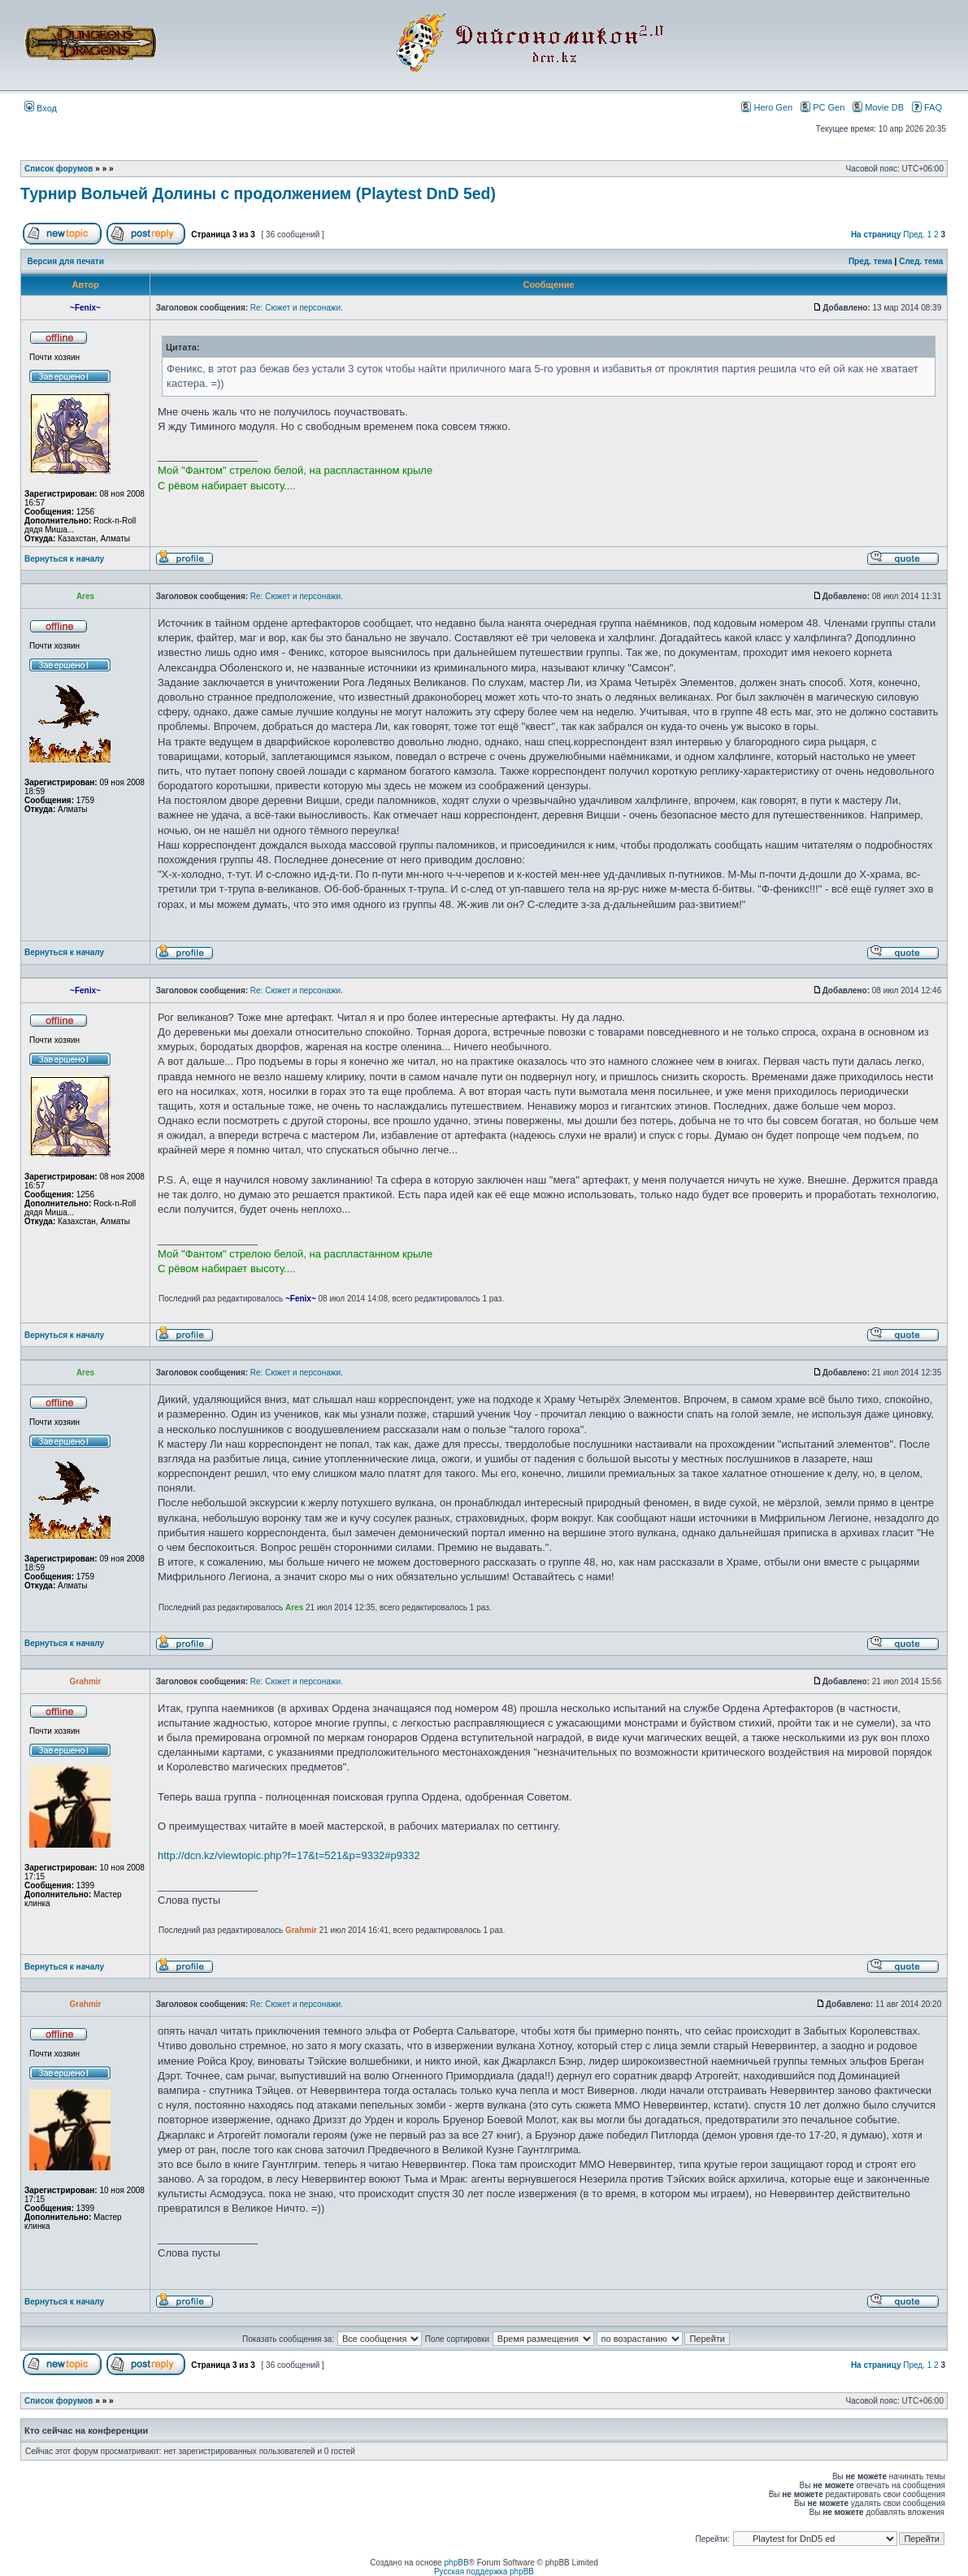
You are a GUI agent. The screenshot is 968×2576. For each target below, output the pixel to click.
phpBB (457, 2562)
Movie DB (878, 107)
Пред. (914, 234)
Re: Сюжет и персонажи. (296, 307)
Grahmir (301, 1930)
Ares (294, 1607)
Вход (40, 108)
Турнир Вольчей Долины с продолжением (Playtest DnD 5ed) (258, 193)
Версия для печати (66, 261)
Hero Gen (766, 107)
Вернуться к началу (64, 558)
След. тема (921, 261)
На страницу (876, 234)
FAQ (927, 107)
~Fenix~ (300, 1298)
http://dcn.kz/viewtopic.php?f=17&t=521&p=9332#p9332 (289, 1855)
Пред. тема (870, 261)
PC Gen (822, 107)
